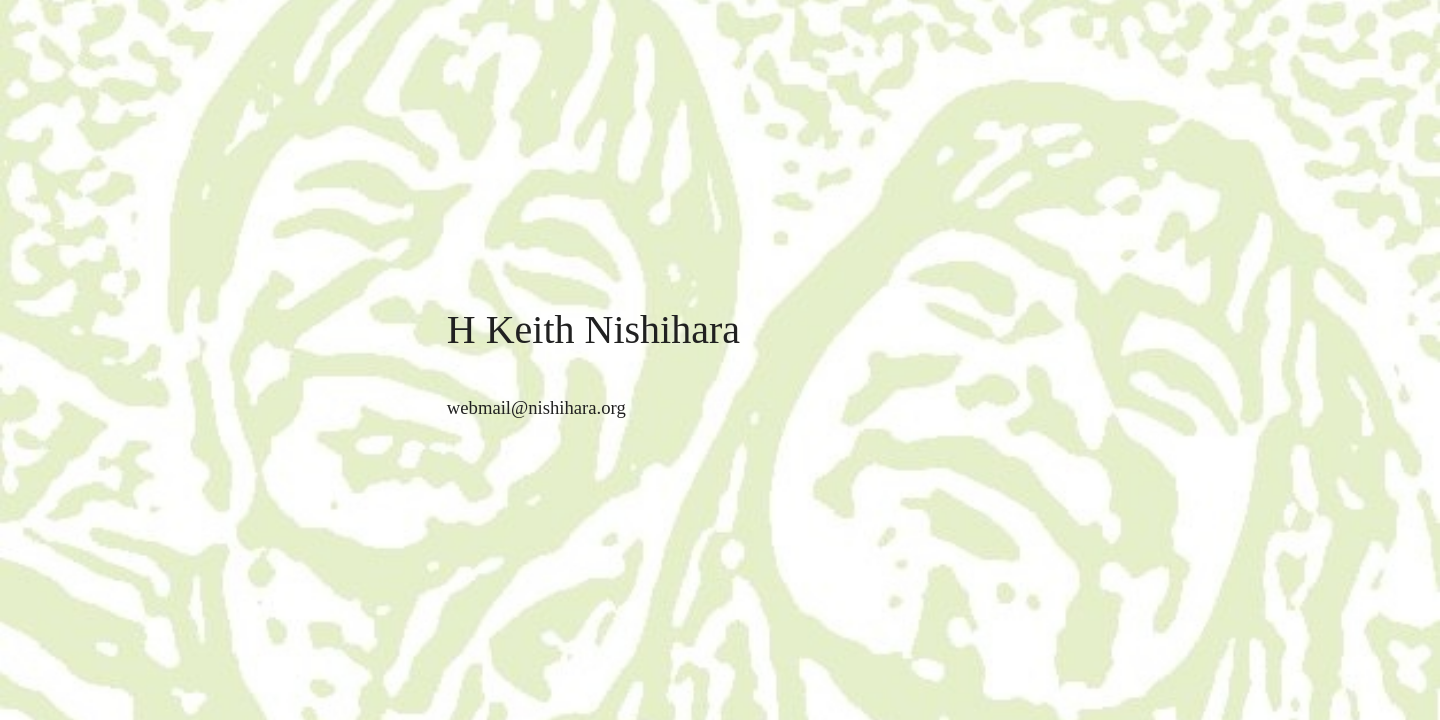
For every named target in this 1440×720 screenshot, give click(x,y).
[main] (720, 330)
